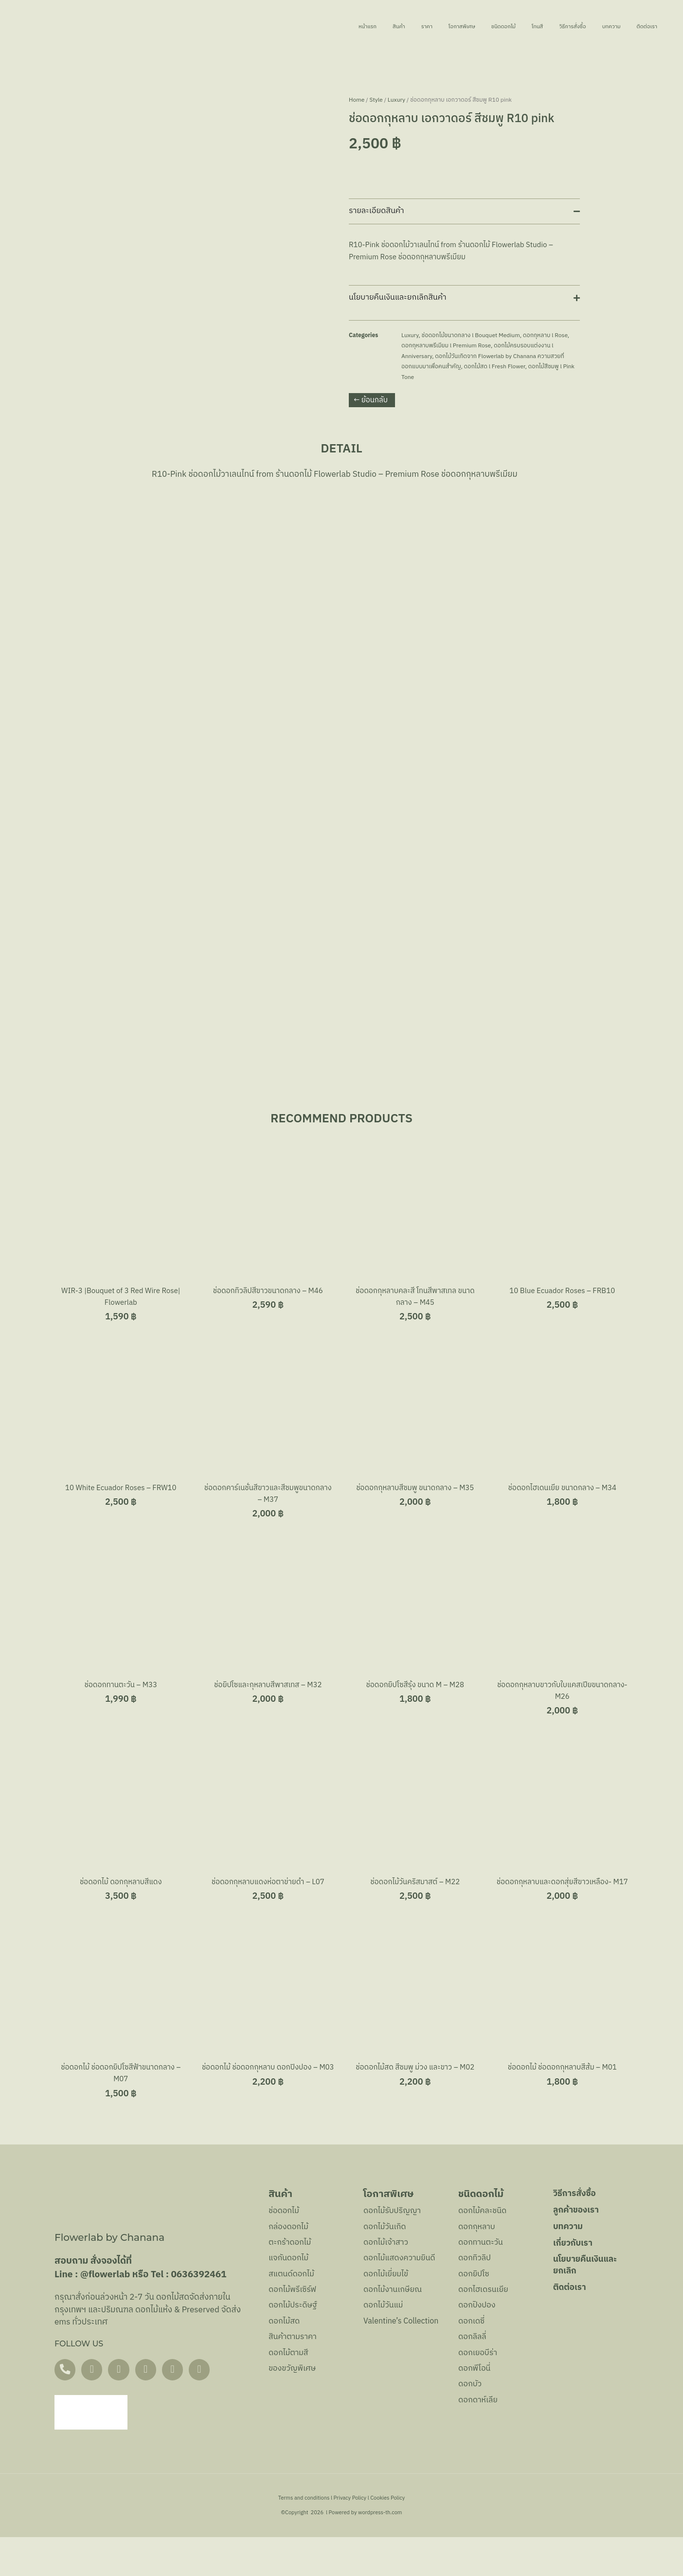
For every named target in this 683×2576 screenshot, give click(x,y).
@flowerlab (105, 2312)
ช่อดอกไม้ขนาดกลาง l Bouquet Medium (471, 335)
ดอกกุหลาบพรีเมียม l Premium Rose (446, 345)
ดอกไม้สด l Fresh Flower (494, 366)
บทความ (595, 26)
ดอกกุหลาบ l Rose (545, 335)
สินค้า (310, 26)
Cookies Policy (387, 2537)
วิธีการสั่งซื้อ (542, 26)
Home (356, 100)
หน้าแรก (268, 26)
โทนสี (495, 26)
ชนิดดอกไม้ (450, 26)
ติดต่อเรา (644, 26)
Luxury (396, 100)
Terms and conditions (304, 2537)
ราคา (346, 26)
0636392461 (198, 2312)
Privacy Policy (350, 2537)
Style (376, 100)
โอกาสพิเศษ (393, 26)
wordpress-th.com (380, 2551)
